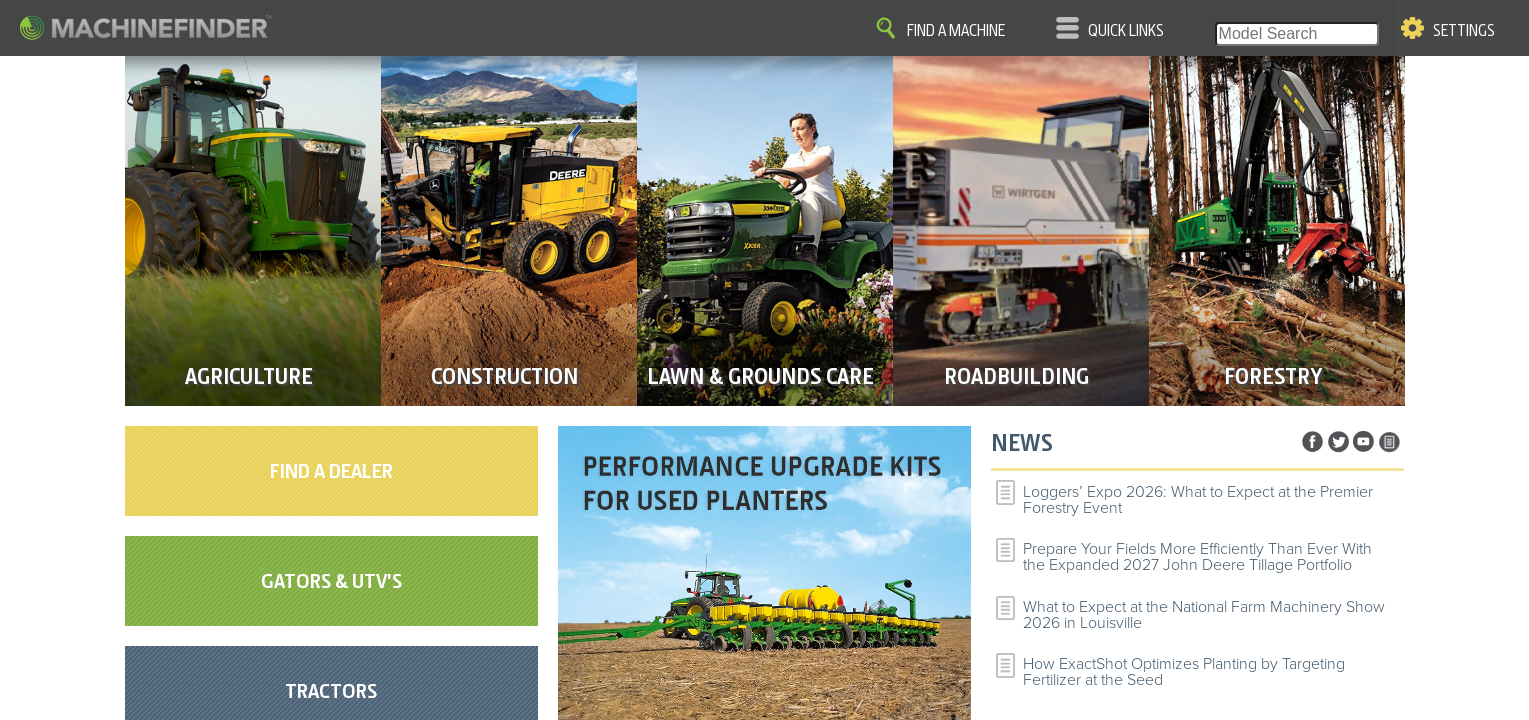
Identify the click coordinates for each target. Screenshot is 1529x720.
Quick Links (1126, 31)
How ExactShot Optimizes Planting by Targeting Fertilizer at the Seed (1184, 672)
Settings (1464, 31)
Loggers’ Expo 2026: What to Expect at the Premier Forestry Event (1198, 500)
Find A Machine (956, 31)
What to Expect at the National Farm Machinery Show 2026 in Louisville (1204, 615)
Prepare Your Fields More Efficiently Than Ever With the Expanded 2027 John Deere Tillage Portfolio (1197, 557)
